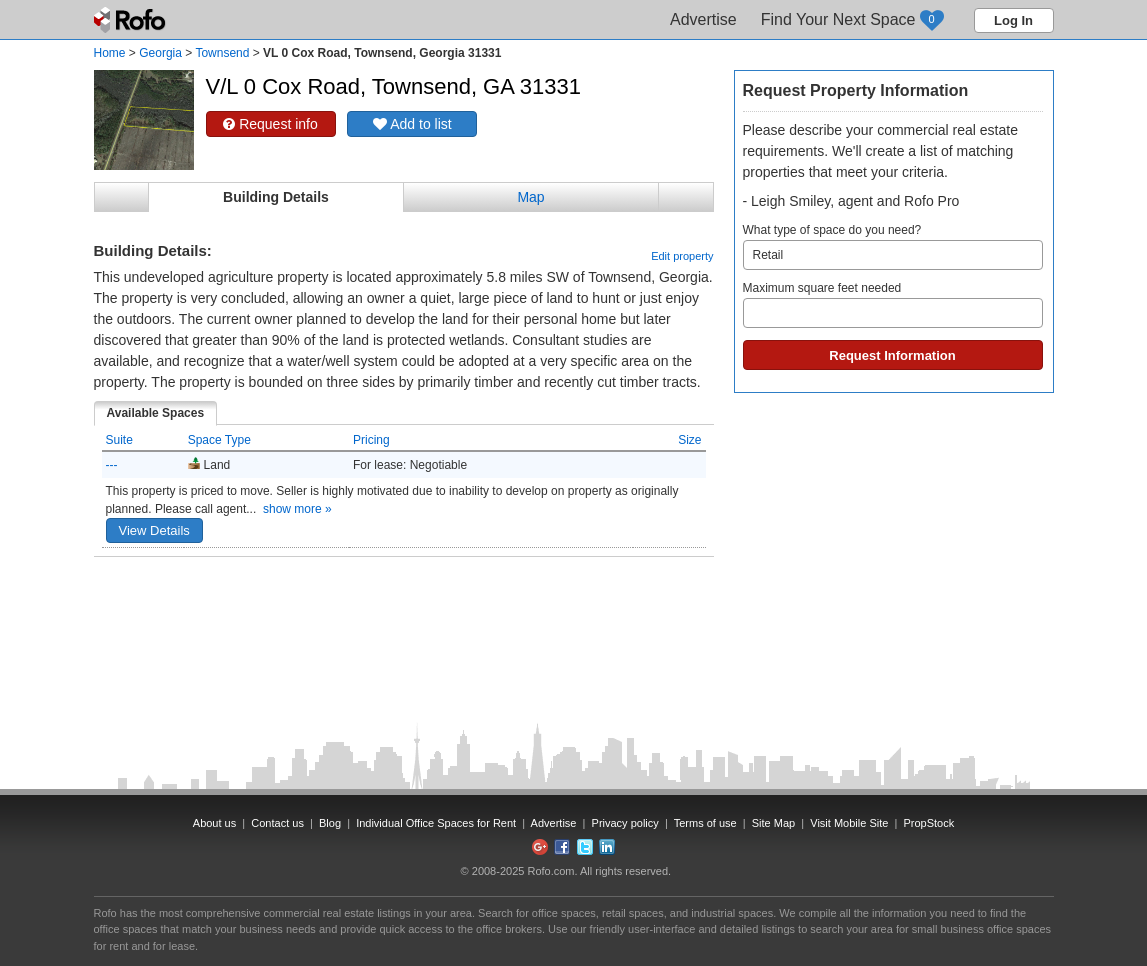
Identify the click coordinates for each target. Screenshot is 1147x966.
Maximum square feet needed (893, 304)
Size (689, 440)
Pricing (371, 440)
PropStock (928, 823)
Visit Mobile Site (849, 823)
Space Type (219, 440)
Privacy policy (625, 823)
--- (112, 465)
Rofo (131, 20)
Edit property (682, 256)
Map (530, 197)
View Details (154, 530)
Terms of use (705, 823)
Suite (119, 440)
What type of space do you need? (893, 246)
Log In (1013, 20)
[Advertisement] (404, 607)
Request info (270, 124)
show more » (297, 509)
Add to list (412, 124)
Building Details (276, 197)
